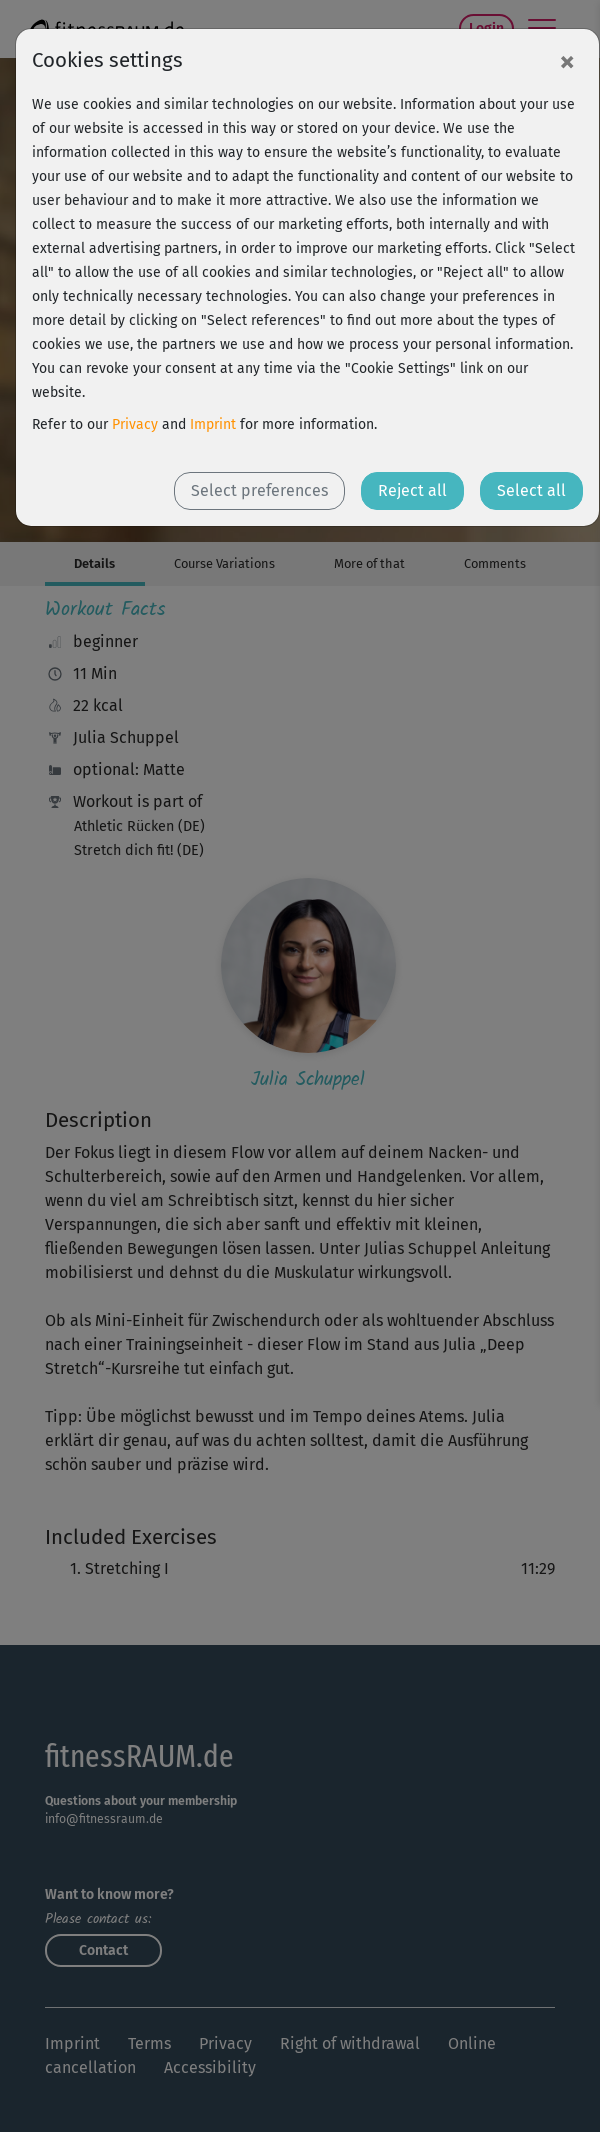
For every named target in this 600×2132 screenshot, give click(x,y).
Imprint (213, 424)
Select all (531, 490)
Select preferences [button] (259, 490)
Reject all (412, 490)
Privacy (135, 424)
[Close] (567, 61)
